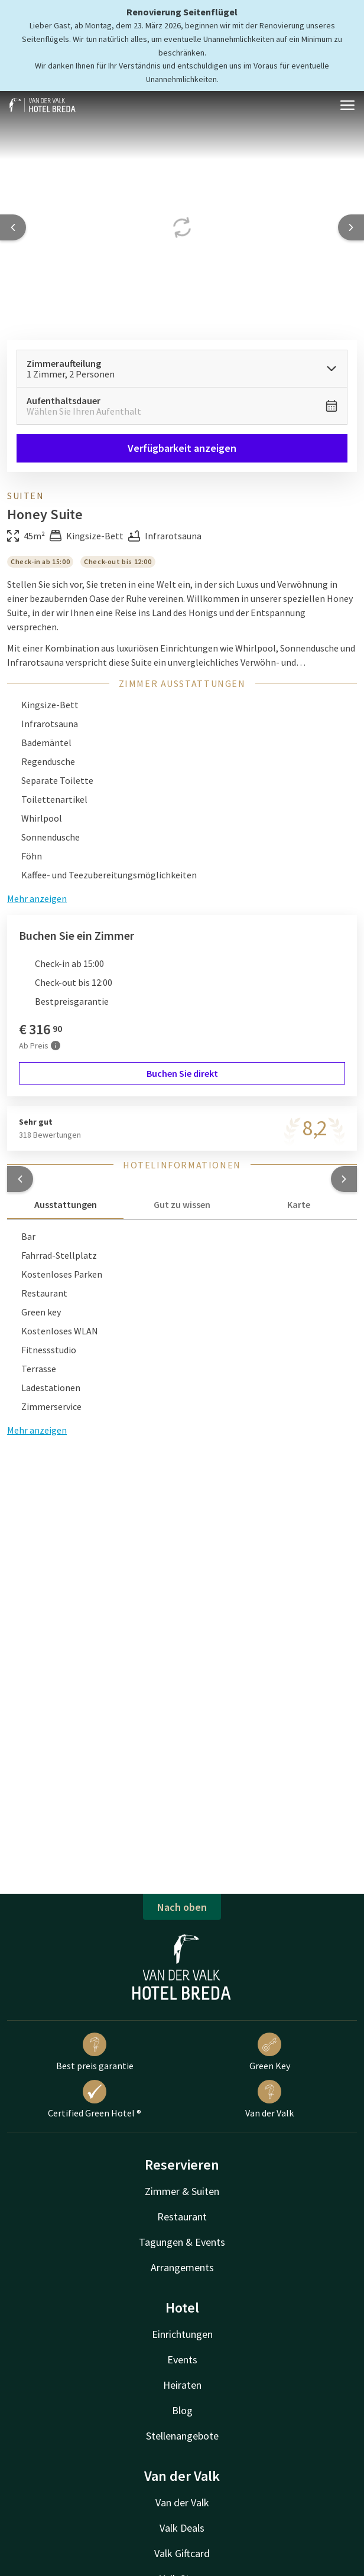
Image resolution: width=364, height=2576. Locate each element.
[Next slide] (351, 227)
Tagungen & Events (182, 2242)
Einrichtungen (182, 2334)
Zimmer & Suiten (182, 2191)
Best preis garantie (95, 2052)
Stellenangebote (182, 2436)
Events (182, 2359)
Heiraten (182, 2385)
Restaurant (182, 2216)
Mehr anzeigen (37, 1430)
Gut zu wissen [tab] (182, 1204)
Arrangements (182, 2267)
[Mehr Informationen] (55, 1045)
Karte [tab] (298, 1204)
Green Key (269, 2052)
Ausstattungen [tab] (65, 1204)
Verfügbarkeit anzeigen (182, 448)
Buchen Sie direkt (182, 1073)
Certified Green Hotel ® (94, 2099)
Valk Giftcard (182, 2553)
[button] (20, 1179)
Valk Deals (182, 2528)
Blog (182, 2410)
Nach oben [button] (182, 1907)
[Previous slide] (13, 227)
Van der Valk (269, 2099)
